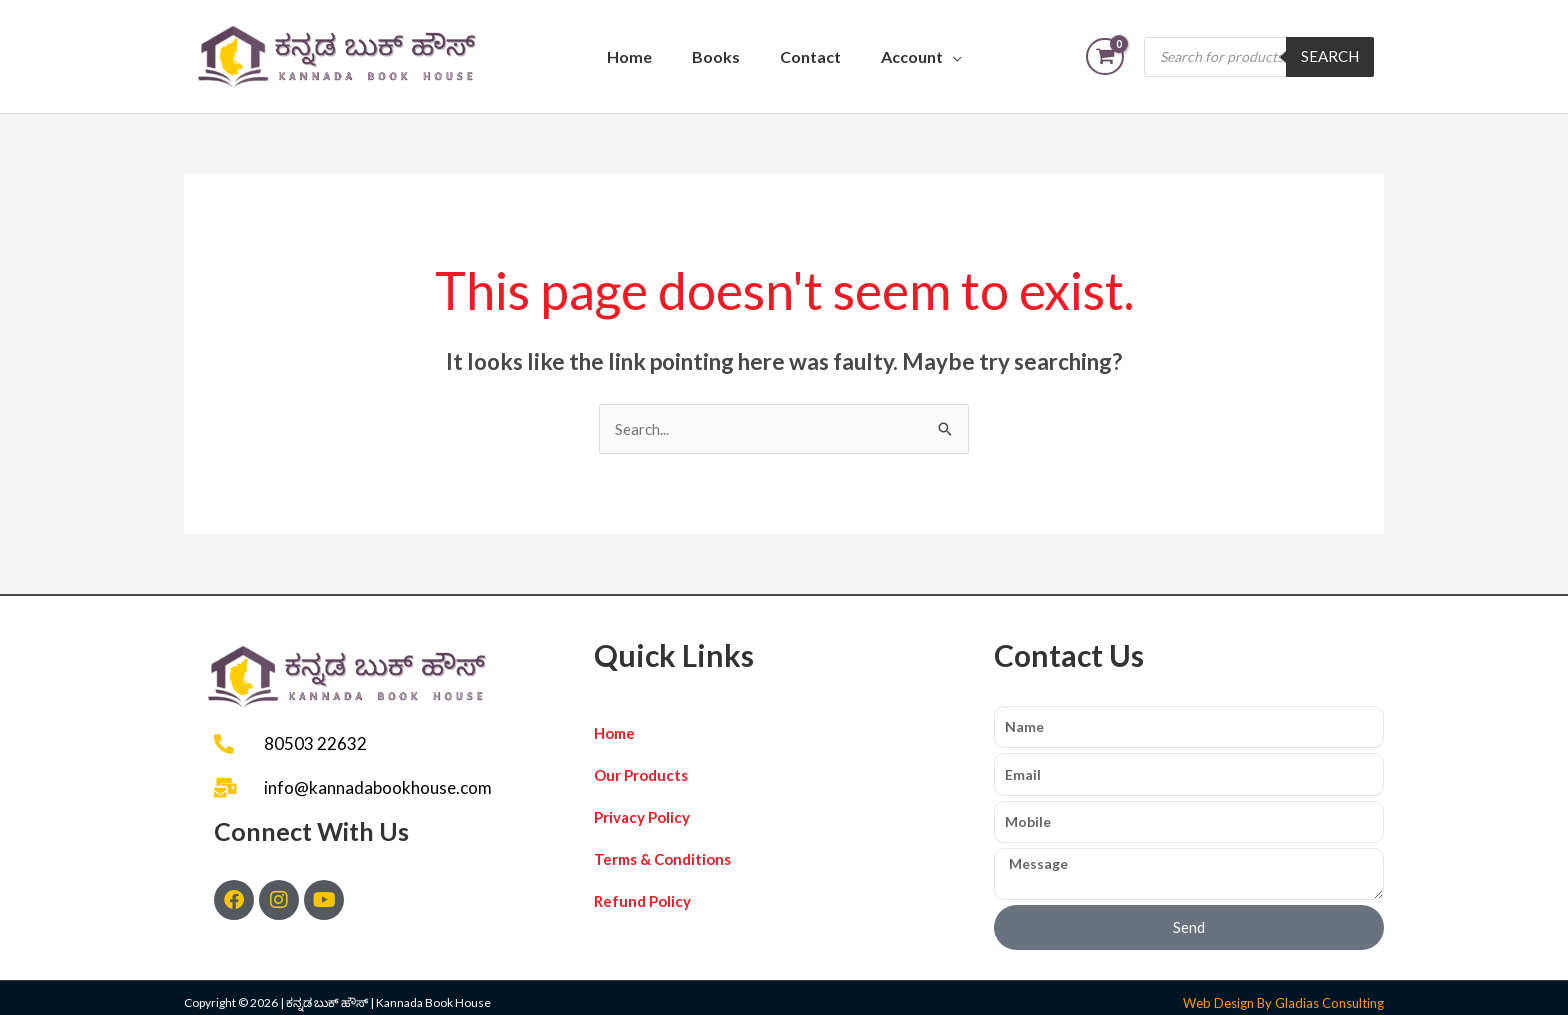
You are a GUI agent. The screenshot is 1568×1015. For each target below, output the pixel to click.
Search (1330, 56)
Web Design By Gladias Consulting (1283, 1003)
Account (912, 56)
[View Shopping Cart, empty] (1105, 56)
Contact (810, 56)
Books (716, 56)
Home (629, 56)
